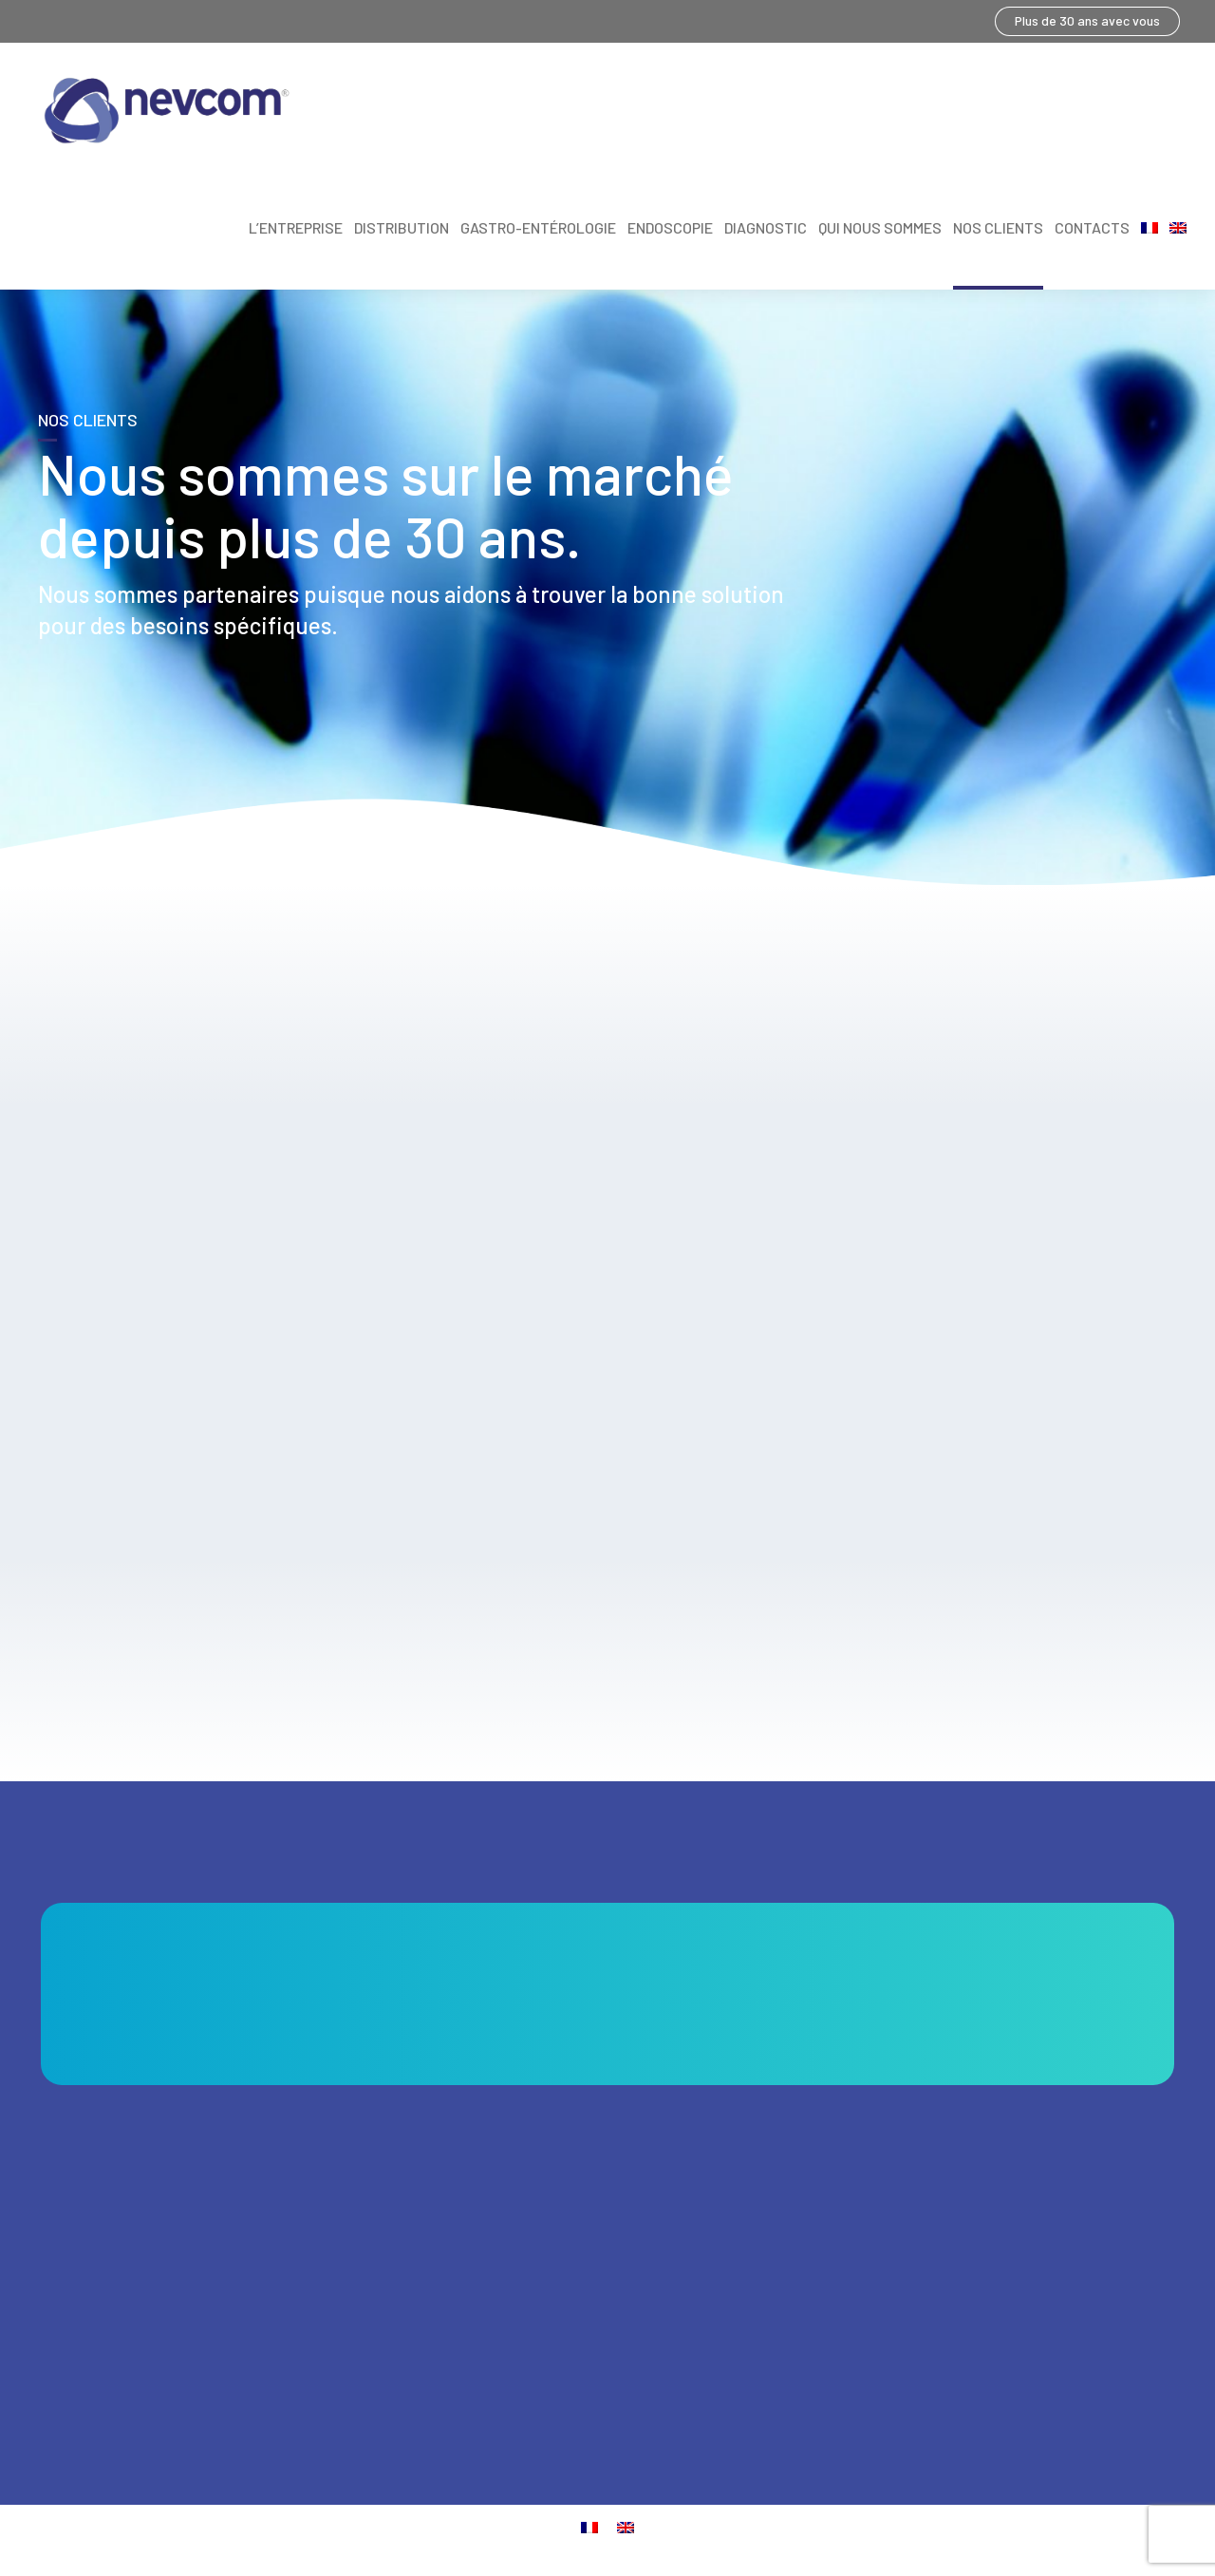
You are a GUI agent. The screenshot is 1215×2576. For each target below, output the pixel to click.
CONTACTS (1092, 227)
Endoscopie (670, 227)
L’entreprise (296, 227)
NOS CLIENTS (998, 227)
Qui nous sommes (880, 227)
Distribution (401, 227)
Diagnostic (765, 227)
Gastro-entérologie (538, 227)
